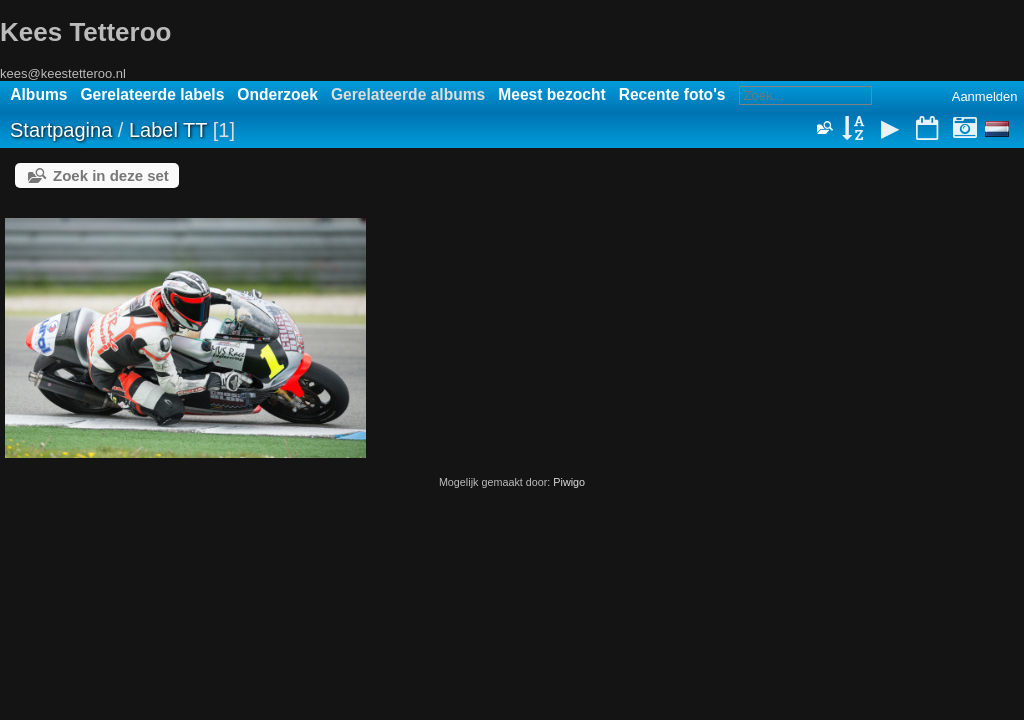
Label (153, 130)
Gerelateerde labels (152, 94)
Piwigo (569, 482)
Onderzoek (277, 94)
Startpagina (61, 130)
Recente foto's (672, 94)
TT (195, 130)
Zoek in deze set (111, 175)
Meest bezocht (551, 94)
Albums (38, 94)
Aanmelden (985, 96)
